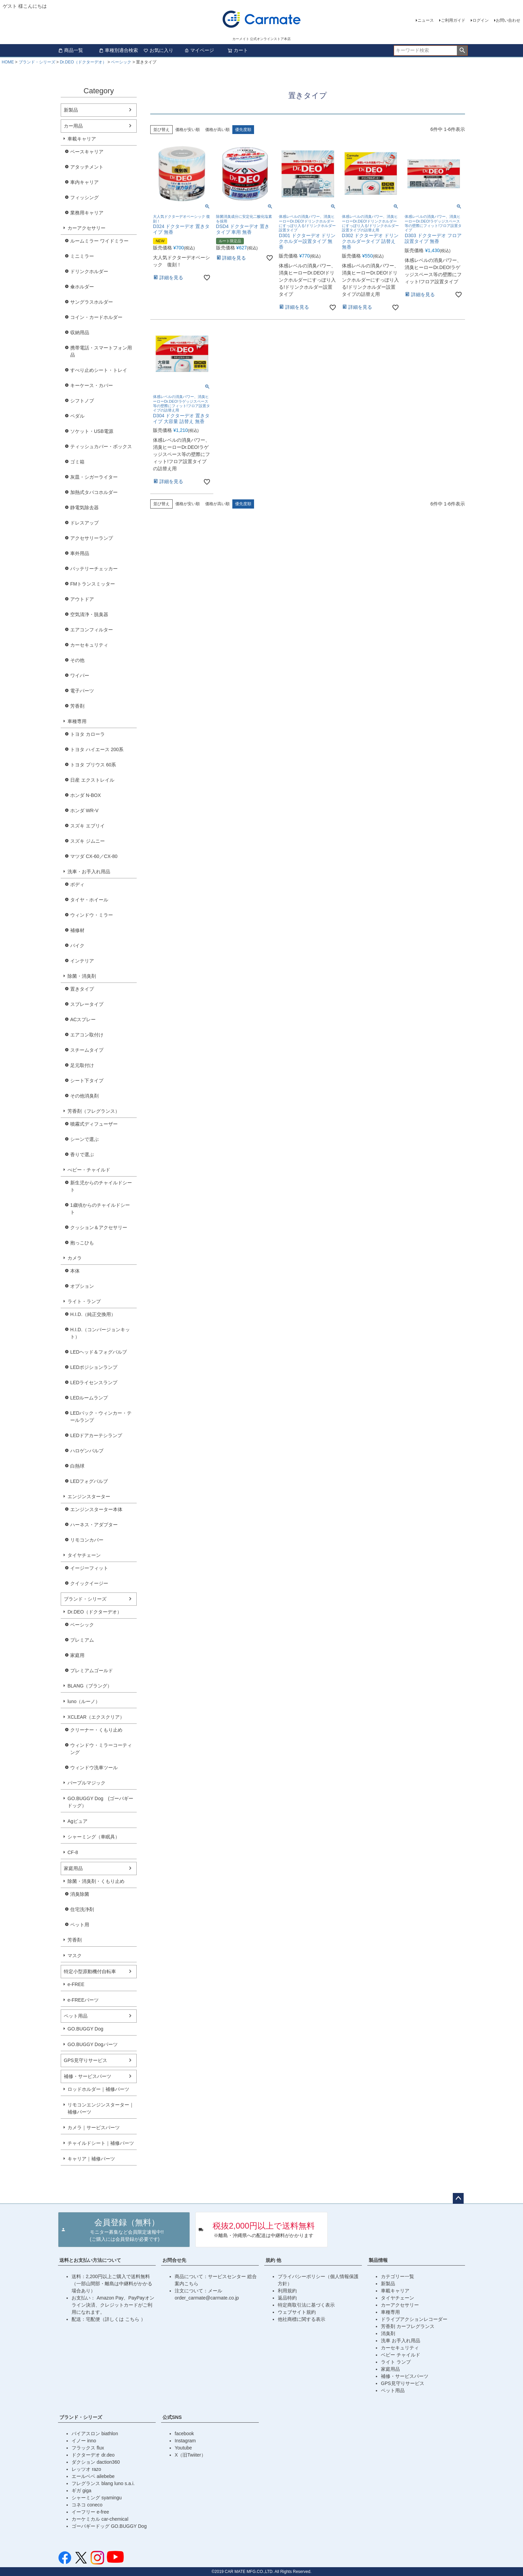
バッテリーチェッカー (94, 568)
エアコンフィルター (91, 629)
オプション (82, 1286)
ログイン (480, 20)
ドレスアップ (84, 523)
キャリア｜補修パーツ (91, 2158)
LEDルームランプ (89, 1397)
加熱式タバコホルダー (94, 492)
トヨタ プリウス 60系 (93, 764)
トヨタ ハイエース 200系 (96, 749)
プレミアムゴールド (91, 1670)
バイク (77, 945)
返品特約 (287, 2298)
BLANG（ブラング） (89, 1685)
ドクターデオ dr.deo (93, 2455)
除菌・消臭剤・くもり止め (95, 1881)
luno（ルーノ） (83, 1701)
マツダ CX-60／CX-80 (93, 856)
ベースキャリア (86, 151)
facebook (184, 2433)
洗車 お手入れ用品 (400, 2340)
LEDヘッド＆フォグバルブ (98, 1352)
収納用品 (79, 332)
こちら (133, 2319)
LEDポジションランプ (93, 1367)
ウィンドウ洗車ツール (94, 1767)
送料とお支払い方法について (90, 2260)
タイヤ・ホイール (89, 899)
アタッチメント (86, 167)
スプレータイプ (86, 1004)
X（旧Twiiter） (190, 2455)
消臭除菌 (79, 1894)
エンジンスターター (88, 1496)
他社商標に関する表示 (301, 2319)
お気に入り (158, 50)
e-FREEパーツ (83, 2000)
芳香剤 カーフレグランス (407, 2326)
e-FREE (75, 1984)
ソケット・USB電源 (91, 431)
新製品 (71, 110)
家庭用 (77, 1655)
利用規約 (287, 2290)
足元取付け (82, 1065)
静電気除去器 (84, 507)
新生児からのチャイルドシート (101, 1186)
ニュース (426, 20)
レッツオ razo (86, 2469)
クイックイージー (89, 1583)
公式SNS (172, 2417)
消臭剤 (388, 2333)
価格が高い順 (217, 129)
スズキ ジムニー (87, 841)
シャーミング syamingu (97, 2497)
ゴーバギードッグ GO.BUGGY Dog (109, 2526)
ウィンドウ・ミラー (91, 915)
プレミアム (82, 1640)
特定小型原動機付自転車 (90, 1971)
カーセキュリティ (89, 645)
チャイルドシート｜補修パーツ (100, 2143)
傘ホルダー (82, 286)
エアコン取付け (86, 1034)
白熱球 (77, 1466)
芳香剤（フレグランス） (93, 1111)
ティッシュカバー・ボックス (101, 446)
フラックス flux (88, 2447)
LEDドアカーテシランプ (96, 1435)
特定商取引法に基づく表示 (306, 2305)
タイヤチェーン (84, 1555)
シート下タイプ (86, 1080)
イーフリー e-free (90, 2512)
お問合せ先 (174, 2260)
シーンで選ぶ (84, 1139)
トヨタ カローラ (87, 734)
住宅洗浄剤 (82, 1909)
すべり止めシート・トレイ (98, 370)
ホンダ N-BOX (85, 795)
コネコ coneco (87, 2504)
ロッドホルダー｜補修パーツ (98, 2089)
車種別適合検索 (118, 50)
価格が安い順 (187, 129)
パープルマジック (86, 1783)
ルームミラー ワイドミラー (99, 241)
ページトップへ (458, 2198)
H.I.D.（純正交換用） (93, 1314)
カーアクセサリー (86, 228)
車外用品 (79, 553)
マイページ (199, 50)
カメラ (74, 1258)
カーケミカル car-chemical (100, 2519)
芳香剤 (77, 706)
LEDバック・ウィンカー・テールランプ (101, 1416)
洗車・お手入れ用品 (88, 871)
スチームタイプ (86, 1050)
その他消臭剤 (84, 1096)
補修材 (77, 930)
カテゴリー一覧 (397, 2276)
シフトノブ (82, 400)
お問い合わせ (508, 20)
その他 (77, 660)
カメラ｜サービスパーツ (93, 2127)
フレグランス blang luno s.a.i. (103, 2483)
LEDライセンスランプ (93, 1382)
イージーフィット (89, 1568)
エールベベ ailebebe (93, 2476)
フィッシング (84, 197)
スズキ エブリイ (87, 825)
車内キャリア (84, 182)
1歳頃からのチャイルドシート (100, 1208)
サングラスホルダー (91, 302)
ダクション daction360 (96, 2462)
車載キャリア (81, 138)
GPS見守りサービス (85, 2060)
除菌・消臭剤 (81, 976)
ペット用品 (76, 2016)
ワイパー (79, 675)
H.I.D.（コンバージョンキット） (100, 1333)
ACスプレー (83, 1019)
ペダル (77, 416)
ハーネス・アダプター (94, 1524)
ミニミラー (82, 256)
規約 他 (273, 2260)
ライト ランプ (396, 2362)
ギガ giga (81, 2490)
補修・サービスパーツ (87, 2076)
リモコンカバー (86, 1540)
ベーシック (121, 62)
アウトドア (82, 599)
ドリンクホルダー (89, 271)
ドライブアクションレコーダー (414, 2319)
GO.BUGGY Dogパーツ (92, 2044)
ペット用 (79, 1924)
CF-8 (72, 1852)
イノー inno (84, 2440)
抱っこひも (82, 1242)
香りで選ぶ (82, 1154)
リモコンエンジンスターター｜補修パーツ (100, 2108)
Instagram (185, 2440)
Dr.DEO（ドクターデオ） (83, 62)
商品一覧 (70, 50)
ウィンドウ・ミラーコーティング (101, 1748)
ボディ (77, 884)
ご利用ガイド (453, 20)
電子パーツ (82, 690)
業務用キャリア (86, 212)
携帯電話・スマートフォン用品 (101, 351)
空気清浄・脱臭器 (89, 614)
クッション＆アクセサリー (98, 1227)
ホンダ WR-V (84, 810)
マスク (74, 1955)
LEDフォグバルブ (89, 1481)
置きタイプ (82, 989)
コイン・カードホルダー (96, 317)
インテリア (82, 960)
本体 (75, 1271)
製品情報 (378, 2260)
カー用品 (73, 126)
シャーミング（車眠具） (93, 1836)
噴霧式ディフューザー (94, 1124)
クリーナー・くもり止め (96, 1730)
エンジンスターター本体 (96, 1509)
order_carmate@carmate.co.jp (207, 2298)
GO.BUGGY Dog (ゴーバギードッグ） (100, 1802)
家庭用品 (73, 1868)
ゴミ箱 (77, 461)
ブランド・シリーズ (37, 62)
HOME (8, 62)
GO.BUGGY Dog (85, 2028)
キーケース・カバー (91, 385)
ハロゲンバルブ (86, 1450)
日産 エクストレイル (92, 780)
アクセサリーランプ (91, 538)
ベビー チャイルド (400, 2355)
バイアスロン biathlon (95, 2433)
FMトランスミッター (92, 584)
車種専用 (76, 721)
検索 (462, 50)
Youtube (183, 2447)
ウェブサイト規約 (297, 2312)
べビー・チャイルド (88, 1169)
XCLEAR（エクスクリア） (95, 1717)
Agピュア (77, 1821)
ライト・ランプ (84, 1301)
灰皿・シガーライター (94, 477)
